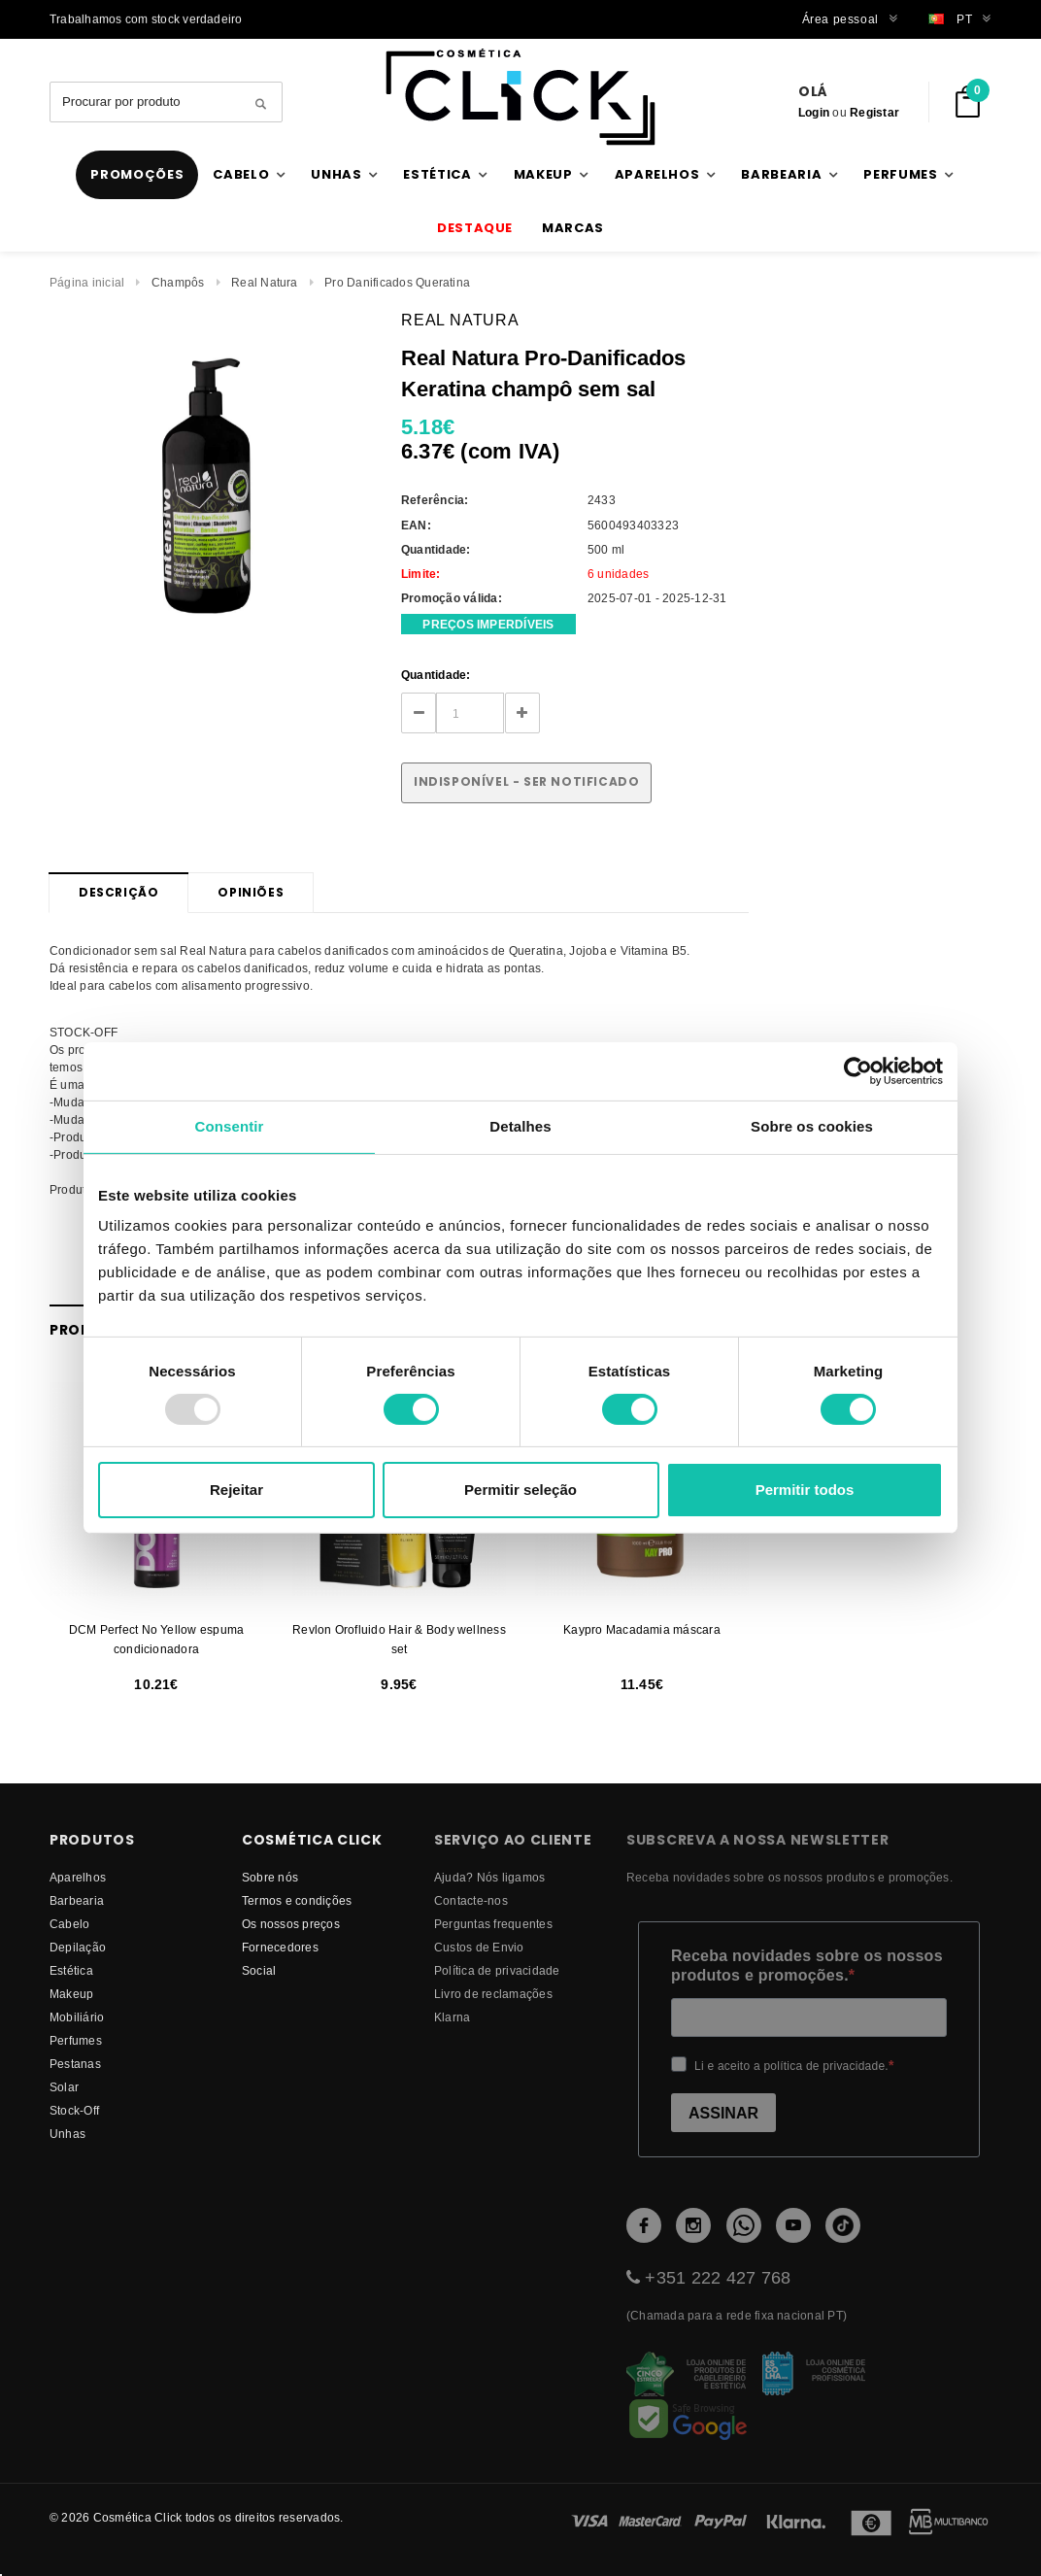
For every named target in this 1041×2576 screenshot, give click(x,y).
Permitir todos (805, 1489)
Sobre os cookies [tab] (812, 1126)
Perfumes (76, 2040)
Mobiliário (77, 2017)
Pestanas (75, 2063)
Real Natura (264, 282)
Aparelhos (78, 1877)
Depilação (78, 1947)
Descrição (118, 892)
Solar (64, 2087)
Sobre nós (270, 1877)
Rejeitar (236, 1489)
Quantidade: (436, 674)
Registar (874, 112)
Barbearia (77, 1900)
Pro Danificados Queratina (397, 282)
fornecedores (280, 1947)
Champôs (178, 282)
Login (813, 112)
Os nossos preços (291, 1923)
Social (259, 1970)
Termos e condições (297, 1900)
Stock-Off (74, 2110)
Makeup (71, 1993)
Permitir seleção (520, 1489)
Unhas (67, 2133)
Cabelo (69, 1923)
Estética (71, 1970)
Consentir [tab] (229, 1126)
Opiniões (251, 892)
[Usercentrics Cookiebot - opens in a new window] (858, 1071)
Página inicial (87, 282)
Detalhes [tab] (520, 1126)
